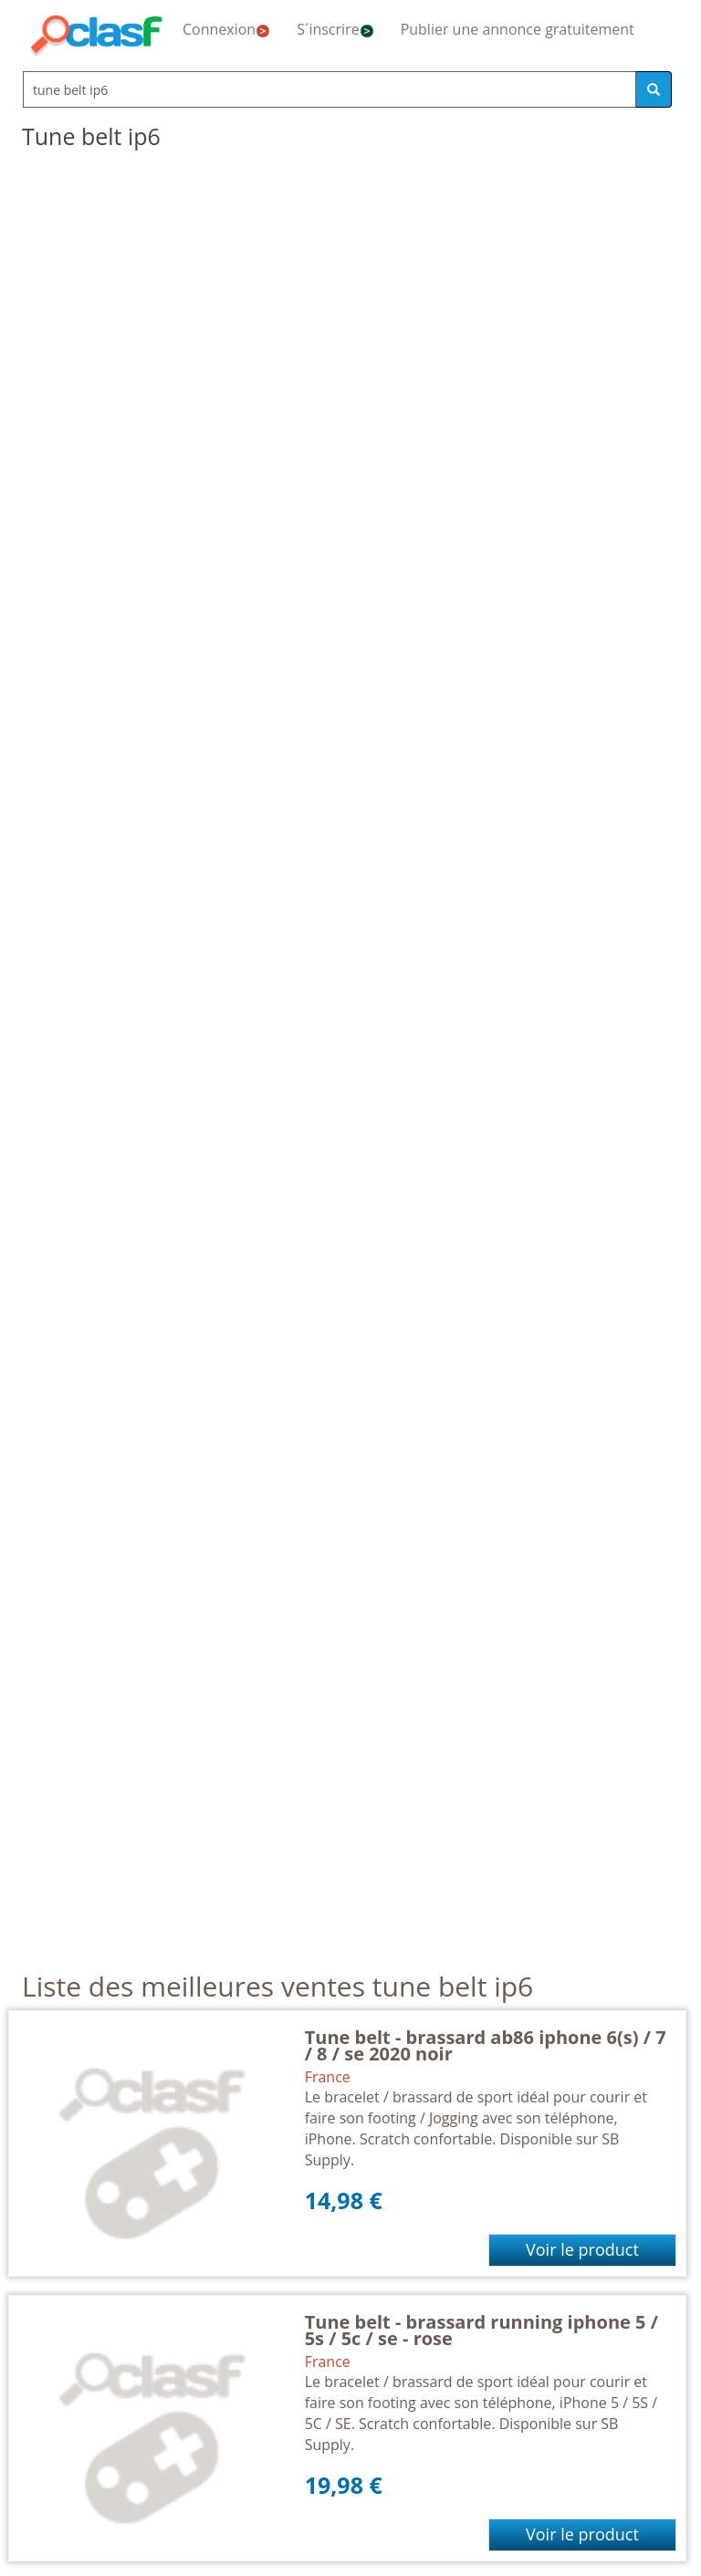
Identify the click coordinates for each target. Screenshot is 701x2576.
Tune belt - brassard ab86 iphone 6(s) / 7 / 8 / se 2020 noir (485, 2045)
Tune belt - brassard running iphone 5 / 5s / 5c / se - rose (481, 2330)
